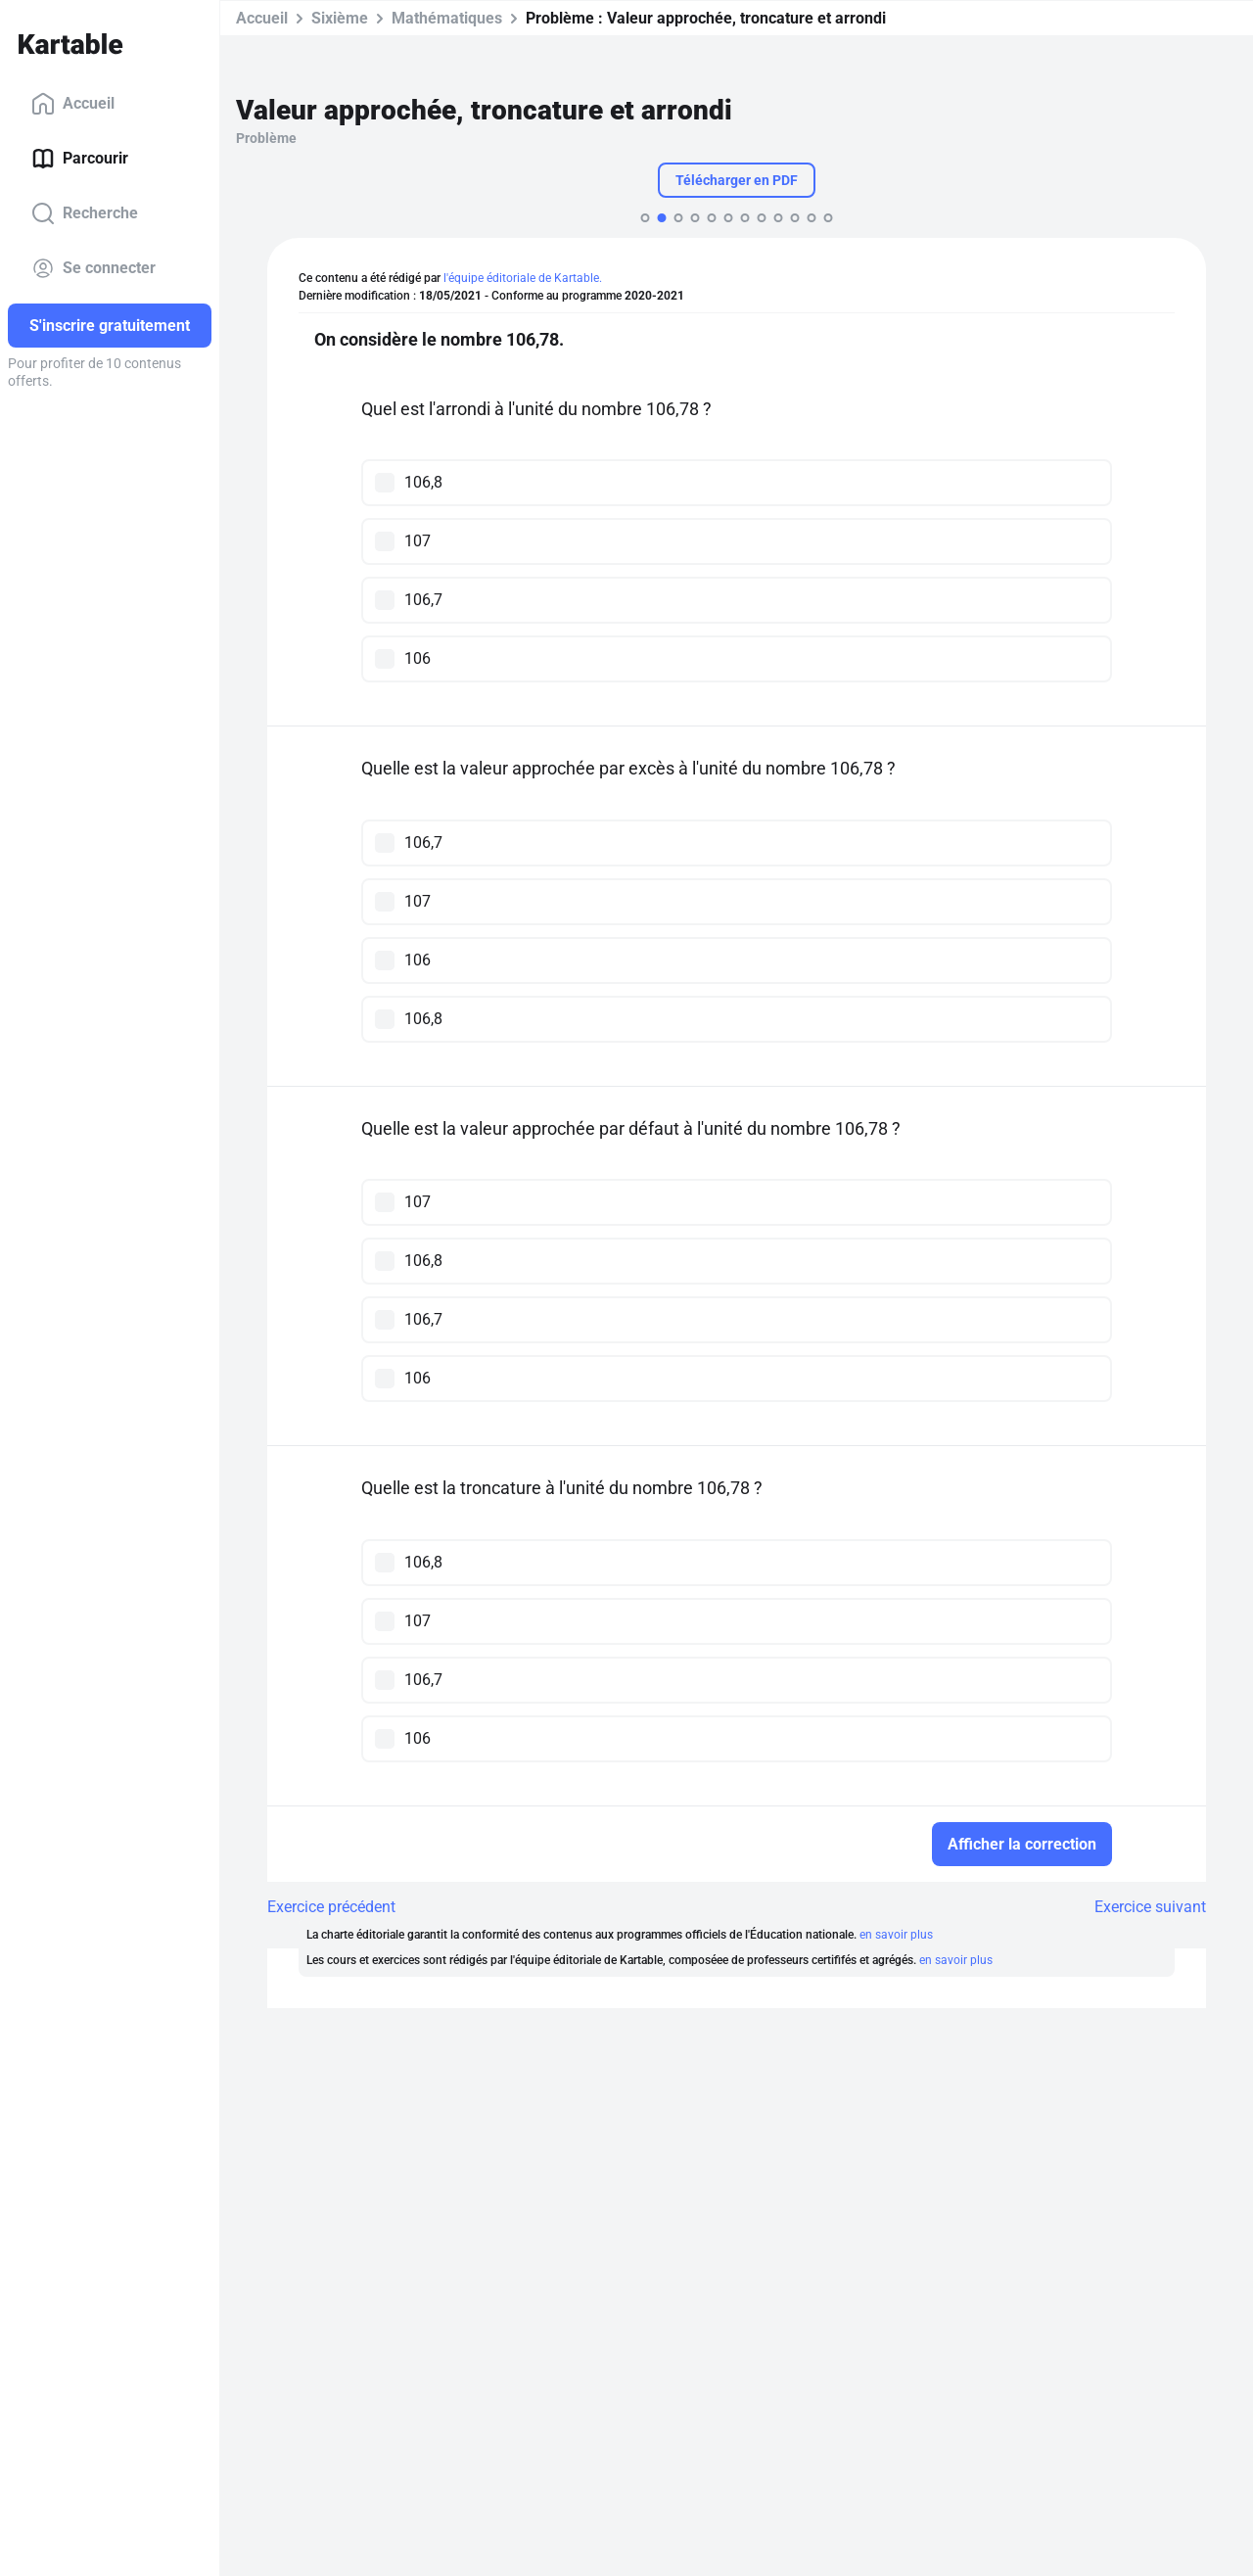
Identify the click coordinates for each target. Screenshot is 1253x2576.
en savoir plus (896, 1935)
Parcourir (79, 158)
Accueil (73, 104)
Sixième (339, 18)
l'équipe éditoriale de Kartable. (522, 278)
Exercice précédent (331, 1906)
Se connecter (93, 268)
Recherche (84, 213)
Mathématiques (447, 18)
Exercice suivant (1150, 1906)
